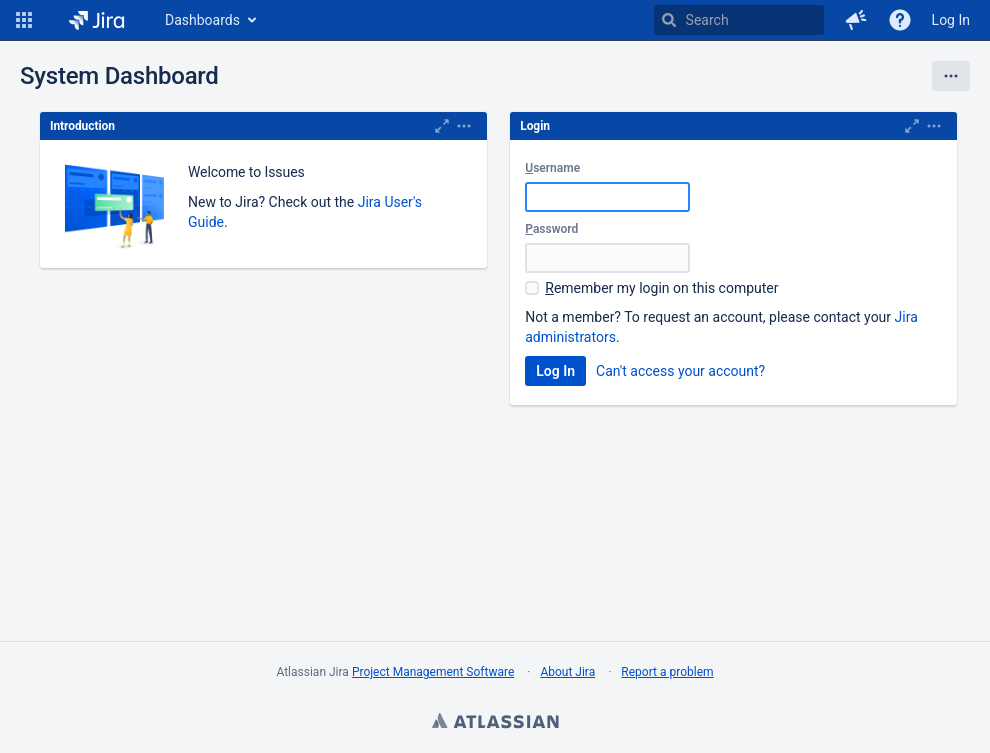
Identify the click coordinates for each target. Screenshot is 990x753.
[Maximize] (442, 126)
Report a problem (667, 672)
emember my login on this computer (661, 288)
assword (551, 229)
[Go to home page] (96, 20)
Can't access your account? (680, 371)
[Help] (900, 20)
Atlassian (495, 723)
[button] (24, 20)
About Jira (567, 672)
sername (552, 168)
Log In (951, 20)
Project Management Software (433, 672)
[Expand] (464, 126)
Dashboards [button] (202, 20)
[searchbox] (739, 20)
